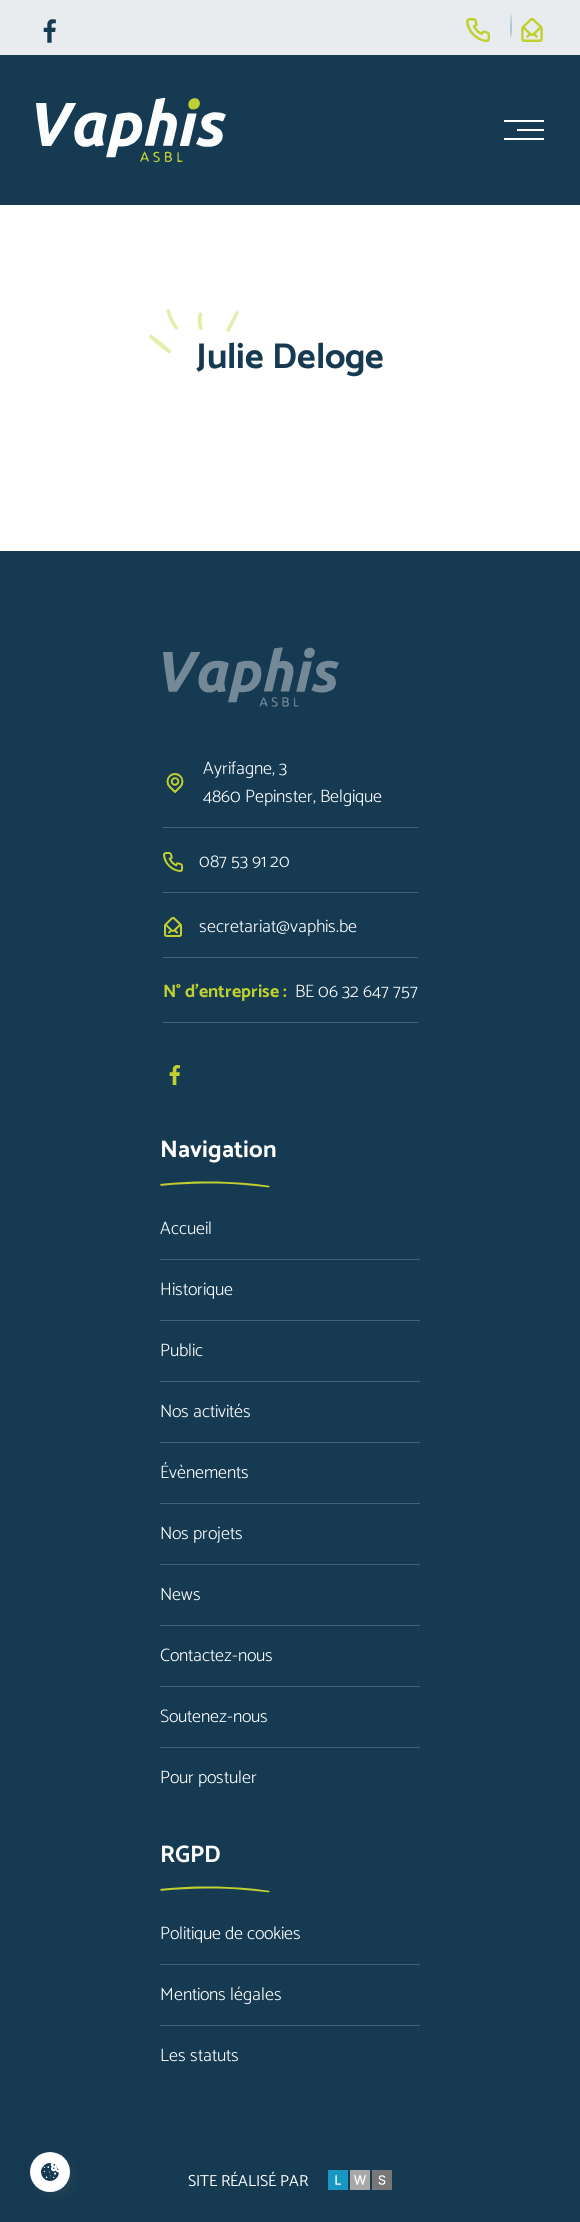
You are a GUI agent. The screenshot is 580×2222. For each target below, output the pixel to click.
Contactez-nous (216, 1656)
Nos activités (205, 1412)
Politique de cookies (230, 1934)
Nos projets (201, 1534)
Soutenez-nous (214, 1717)
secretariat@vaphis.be (278, 927)
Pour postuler (208, 1778)
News (180, 1595)
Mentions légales (221, 1995)
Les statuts (199, 2056)
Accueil (186, 1229)
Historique (196, 1290)
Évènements (204, 1473)
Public (181, 1351)
